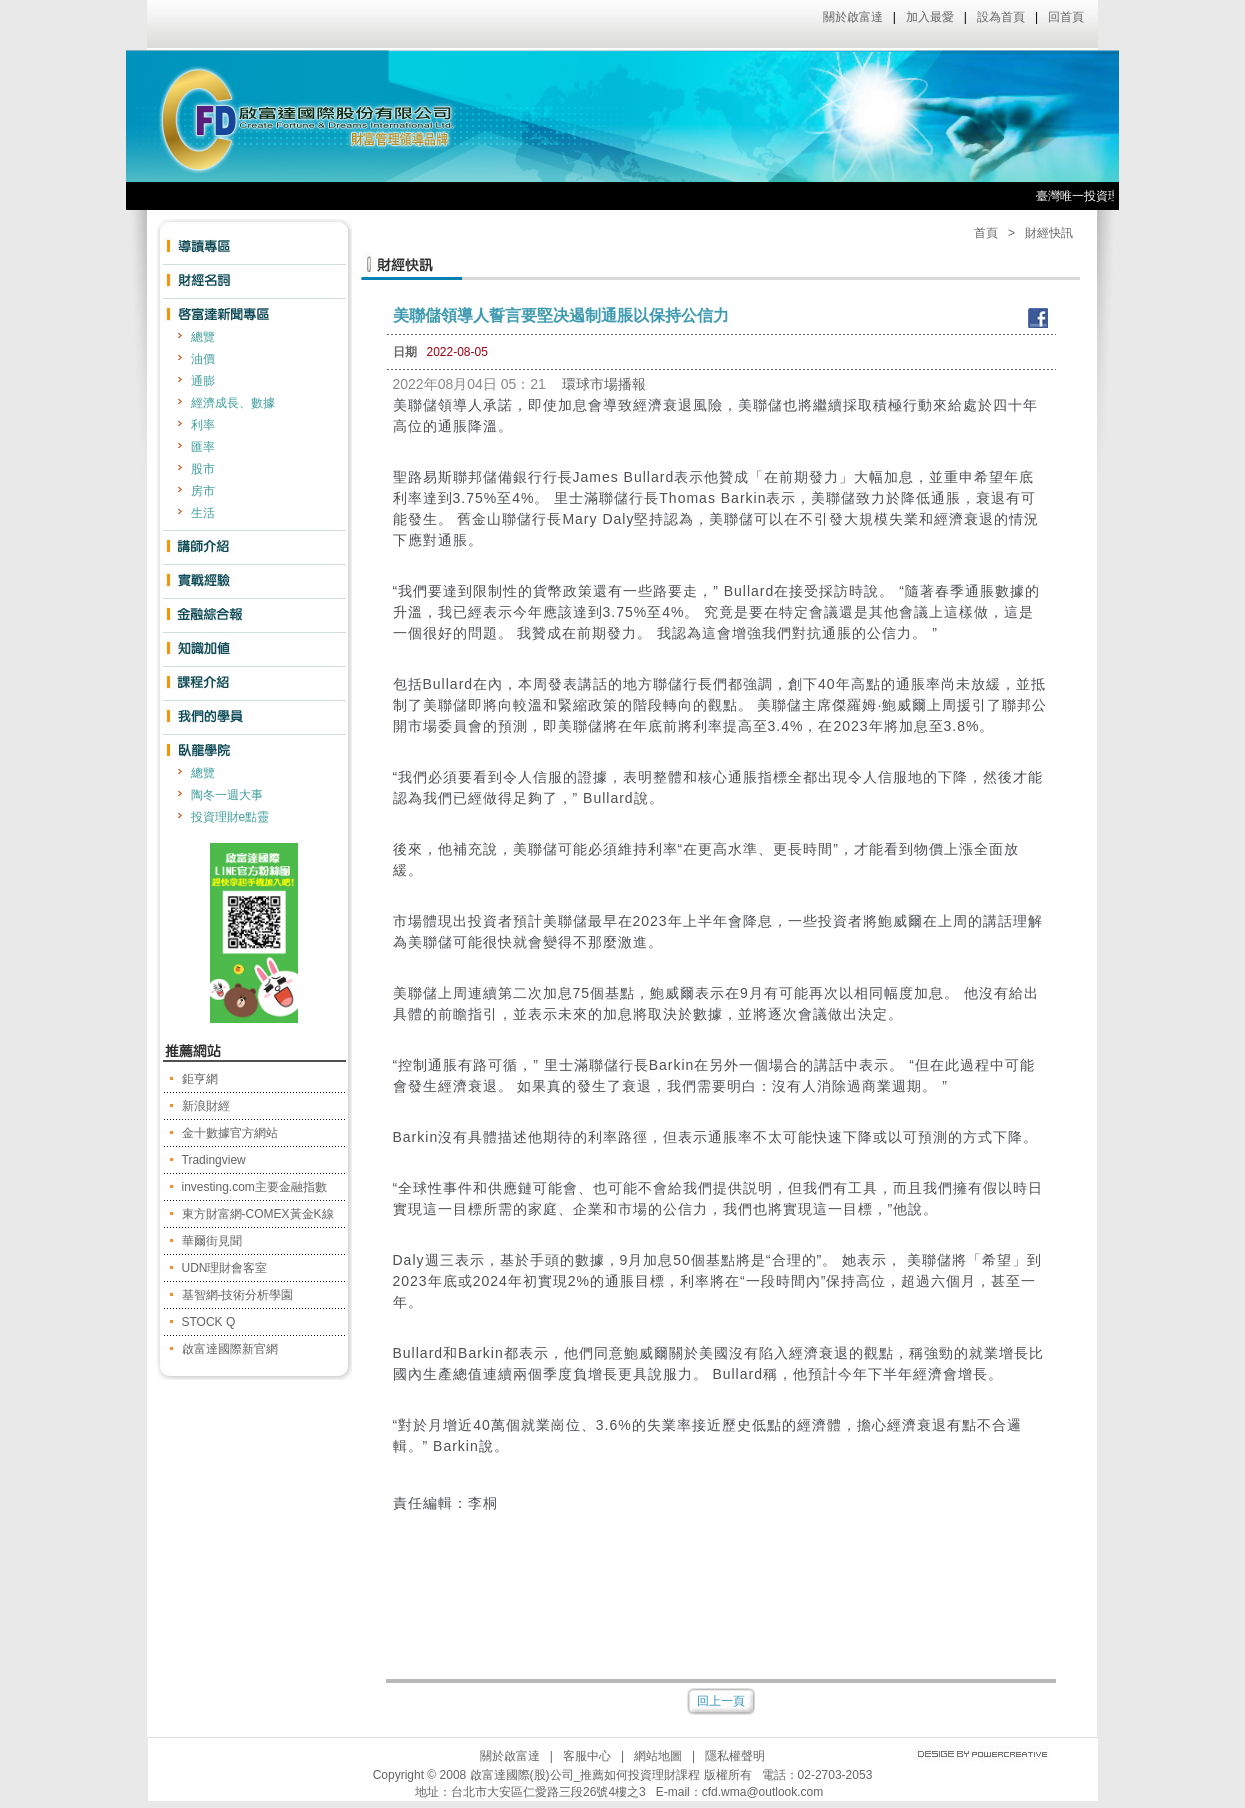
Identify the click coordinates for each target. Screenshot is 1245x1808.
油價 (203, 359)
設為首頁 (1001, 17)
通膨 (203, 381)
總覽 (203, 337)
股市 (203, 469)
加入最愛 (930, 17)
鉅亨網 (200, 1079)
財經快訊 (1049, 233)
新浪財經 (206, 1106)
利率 (203, 425)
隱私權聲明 (735, 1756)
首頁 (986, 233)
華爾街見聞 (212, 1241)
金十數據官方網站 (230, 1133)
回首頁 (1066, 17)
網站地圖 (658, 1756)
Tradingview (214, 1160)
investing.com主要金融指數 (254, 1187)
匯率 (203, 447)
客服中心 (587, 1756)
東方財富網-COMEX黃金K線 (258, 1214)
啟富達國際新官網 (230, 1349)
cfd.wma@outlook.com (763, 1792)
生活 (203, 513)
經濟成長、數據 (233, 403)
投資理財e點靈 (230, 817)
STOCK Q (209, 1322)
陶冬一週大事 (227, 795)
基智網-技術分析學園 (238, 1295)
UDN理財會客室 (225, 1268)
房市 (203, 491)
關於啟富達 (853, 17)
